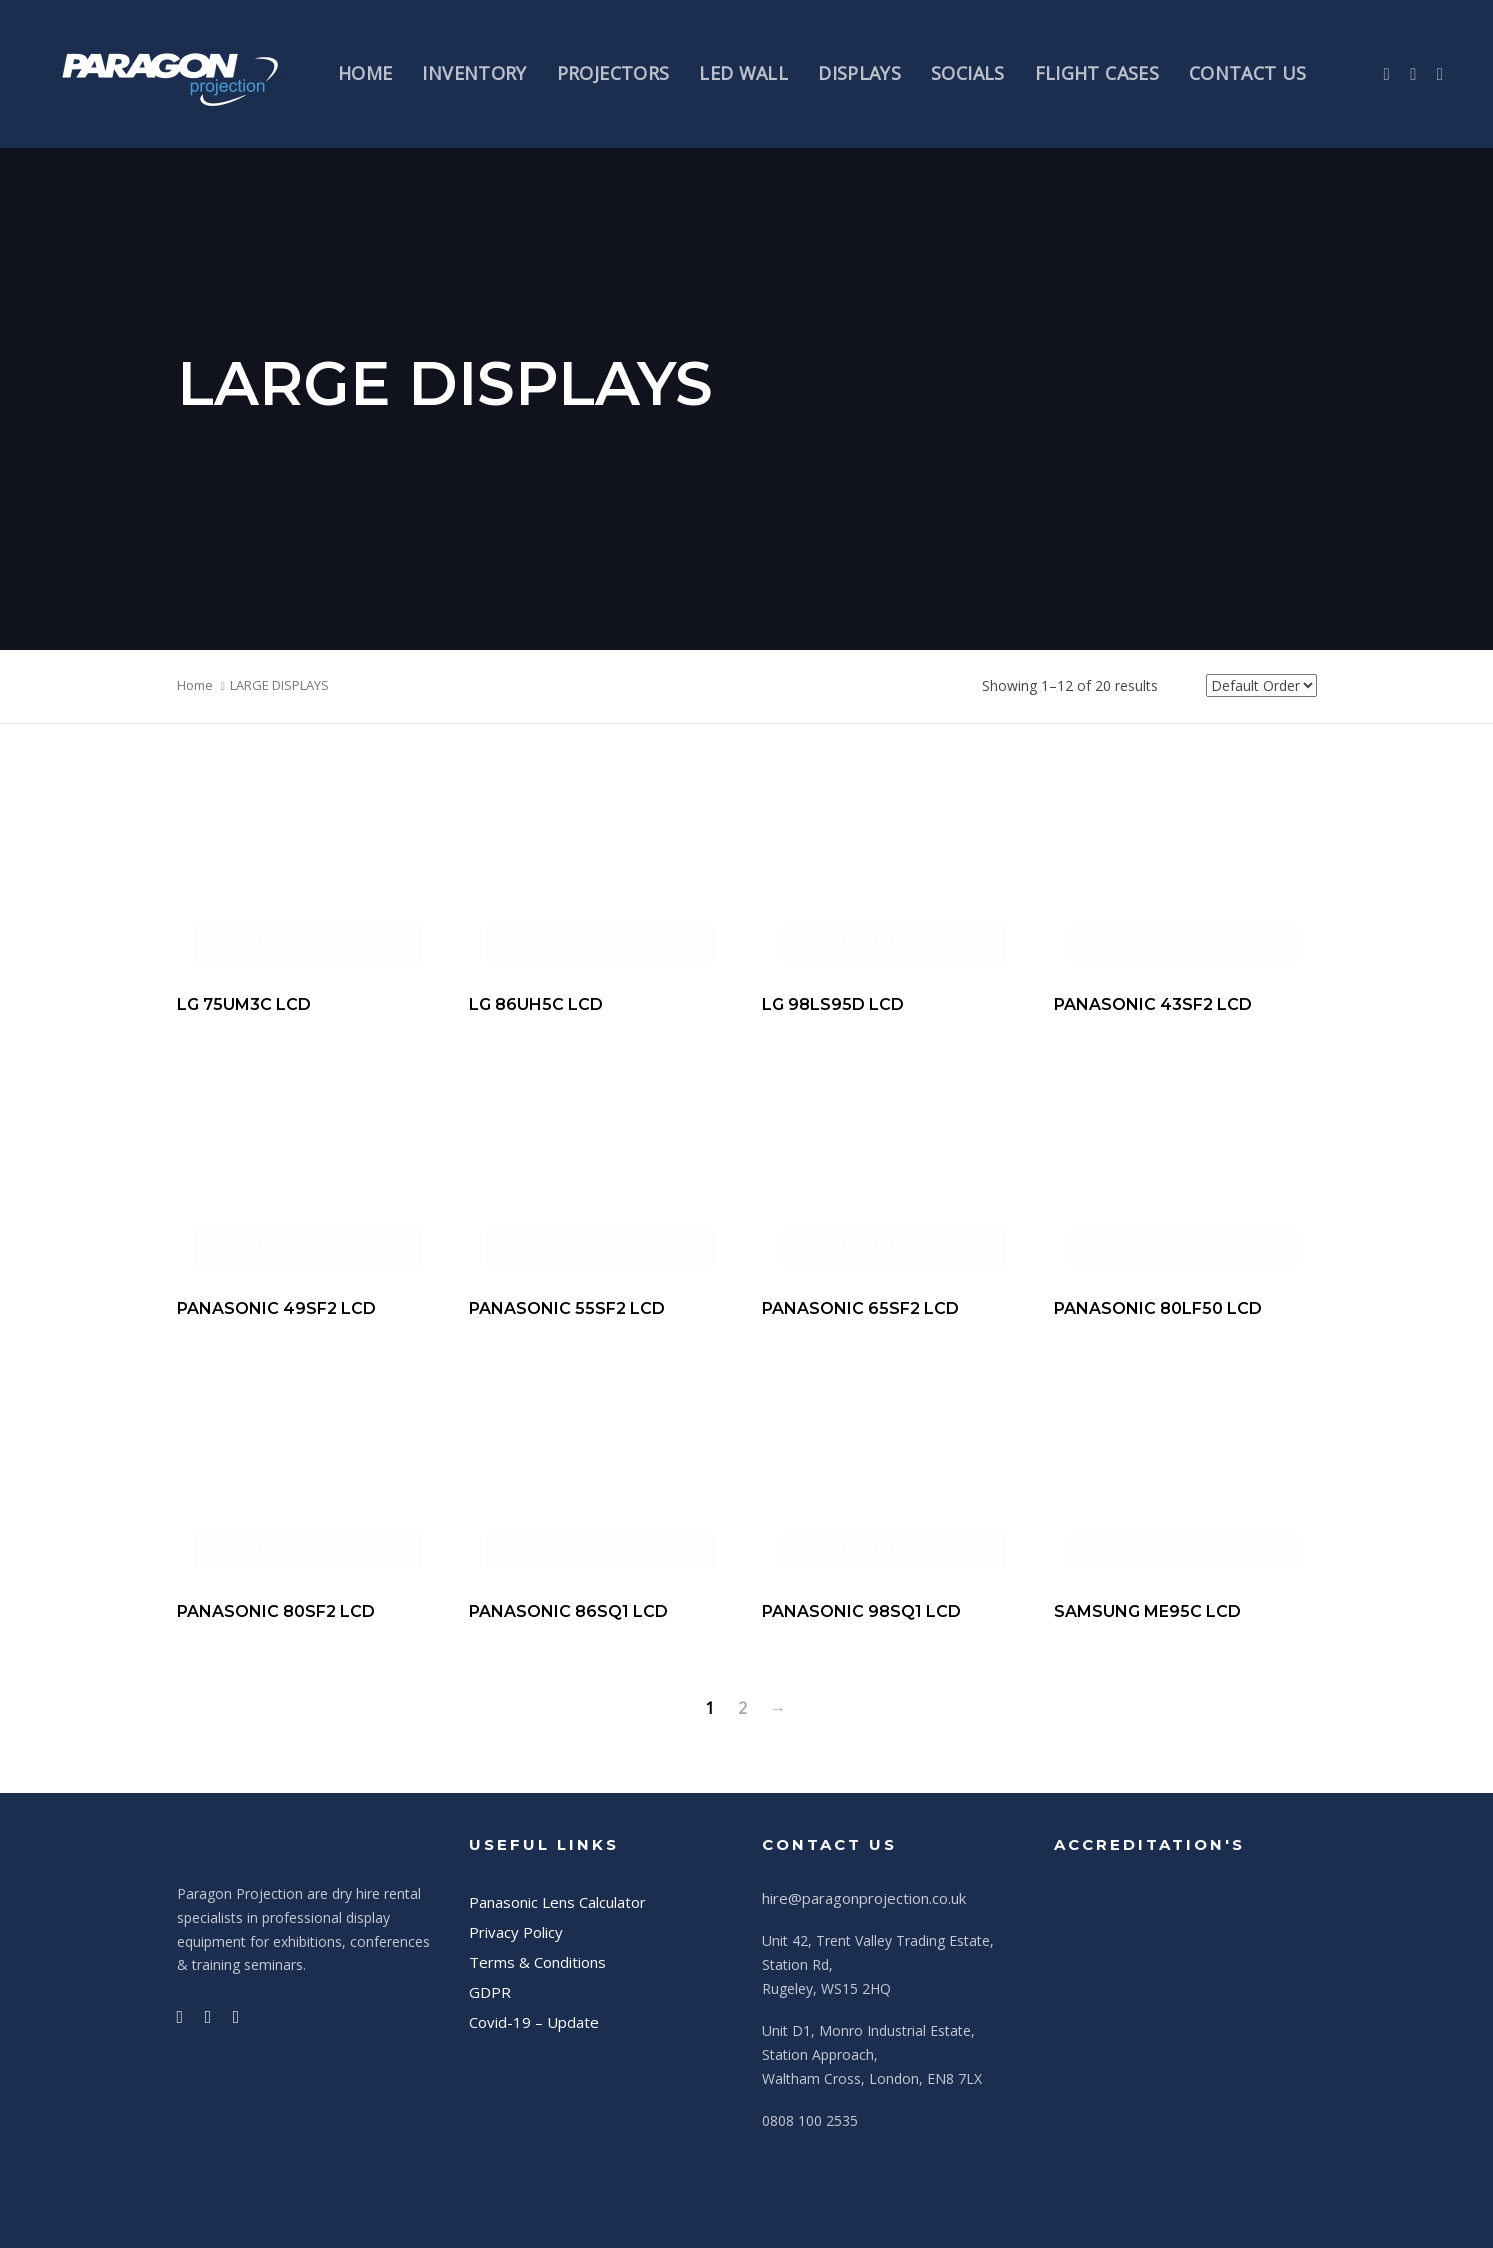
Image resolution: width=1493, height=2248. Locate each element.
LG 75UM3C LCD (244, 1004)
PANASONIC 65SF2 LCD (860, 1308)
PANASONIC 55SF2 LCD (567, 1308)
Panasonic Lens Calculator (557, 1902)
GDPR (490, 1992)
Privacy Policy (516, 1932)
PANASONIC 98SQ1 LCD (861, 1611)
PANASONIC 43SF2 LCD (1153, 1004)
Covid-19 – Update (534, 2022)
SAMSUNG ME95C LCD (1147, 1611)
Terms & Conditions (537, 1962)
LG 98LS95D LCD (833, 1004)
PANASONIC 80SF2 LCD (276, 1611)
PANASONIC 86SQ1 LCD (568, 1611)
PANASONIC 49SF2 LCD (276, 1308)
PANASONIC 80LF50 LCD (1158, 1308)
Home (195, 685)
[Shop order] (1261, 685)
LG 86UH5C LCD (536, 1004)
